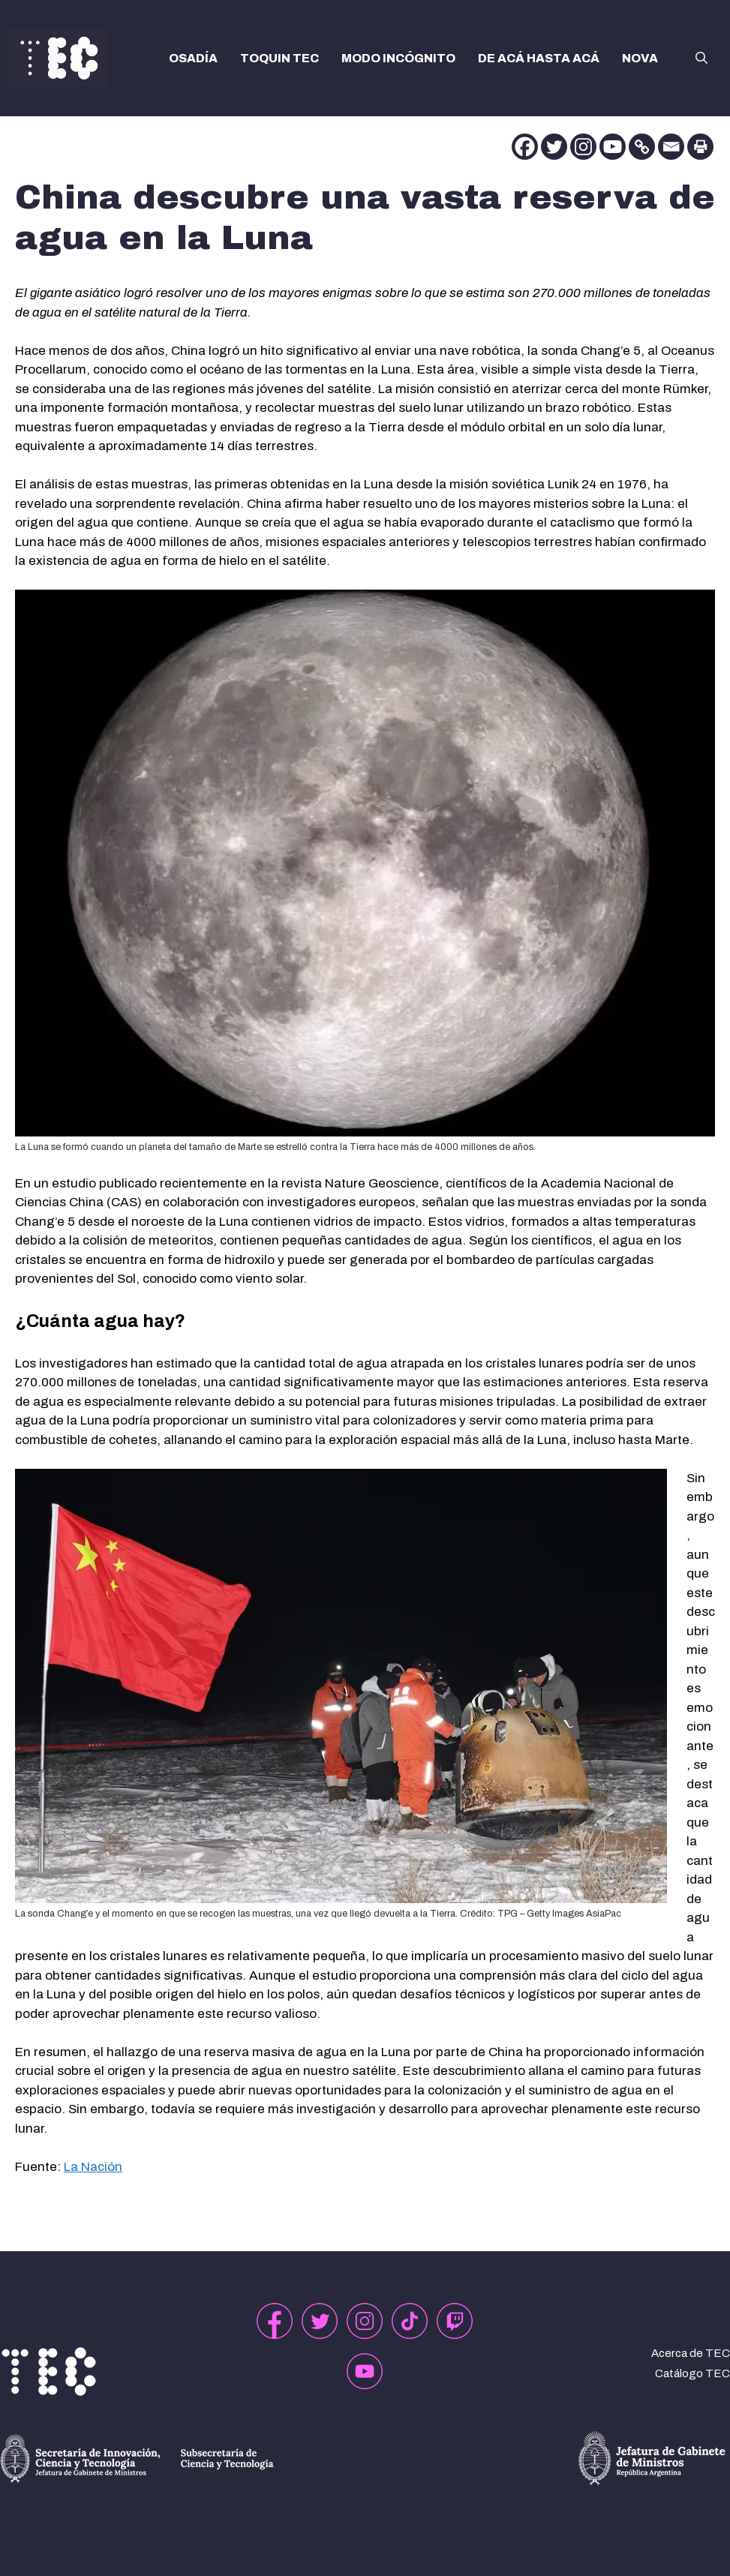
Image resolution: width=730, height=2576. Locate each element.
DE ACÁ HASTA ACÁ (538, 58)
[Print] (700, 147)
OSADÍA (193, 58)
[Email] (671, 147)
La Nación (93, 2167)
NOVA (640, 58)
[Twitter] (554, 147)
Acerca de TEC (690, 2353)
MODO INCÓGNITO (398, 58)
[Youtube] (612, 147)
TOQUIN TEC (279, 58)
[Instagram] (583, 147)
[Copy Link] (642, 147)
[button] (701, 58)
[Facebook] (525, 147)
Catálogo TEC (692, 2373)
